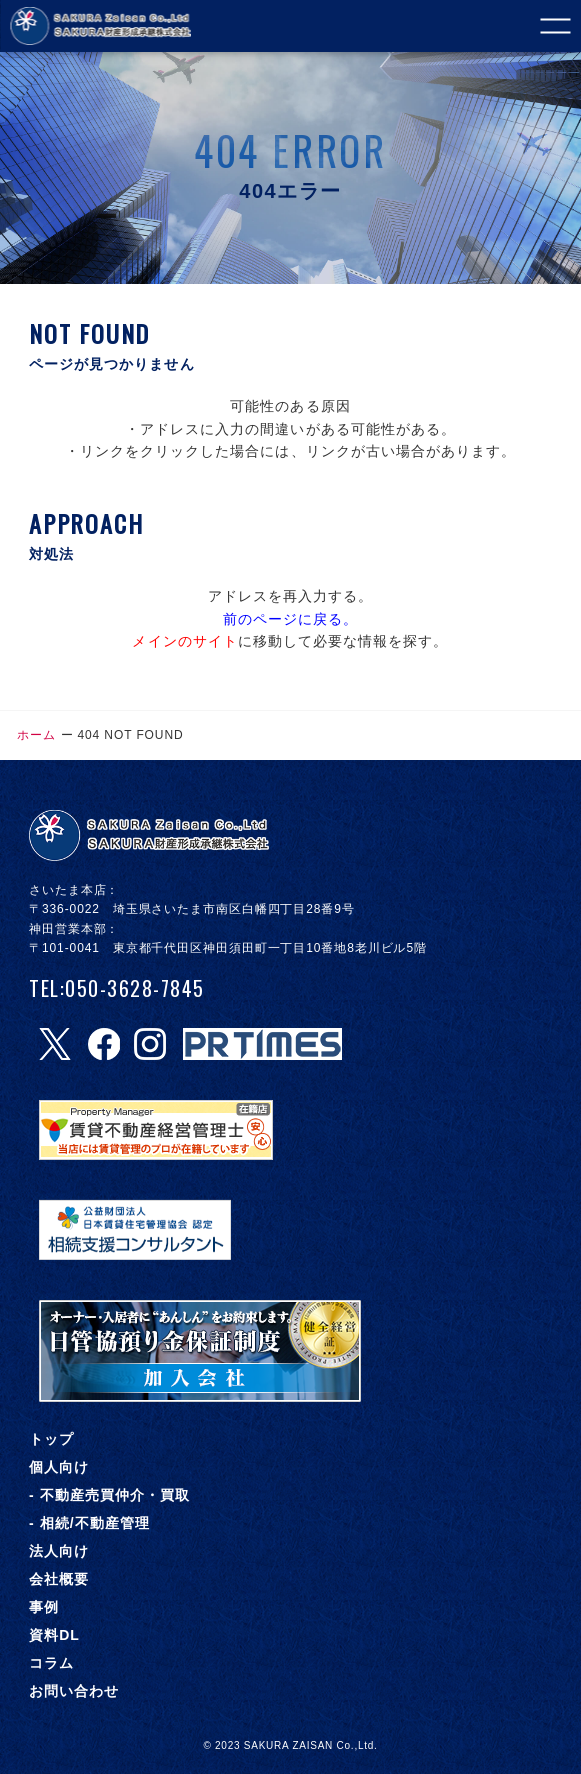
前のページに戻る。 (290, 619)
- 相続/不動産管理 (89, 1523)
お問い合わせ (74, 1691)
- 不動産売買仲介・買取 (109, 1495)
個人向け (59, 1467)
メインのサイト (184, 641)
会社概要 (59, 1579)
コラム (51, 1663)
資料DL (54, 1635)
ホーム (36, 735)
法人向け (59, 1551)
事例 (44, 1607)
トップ (51, 1439)
